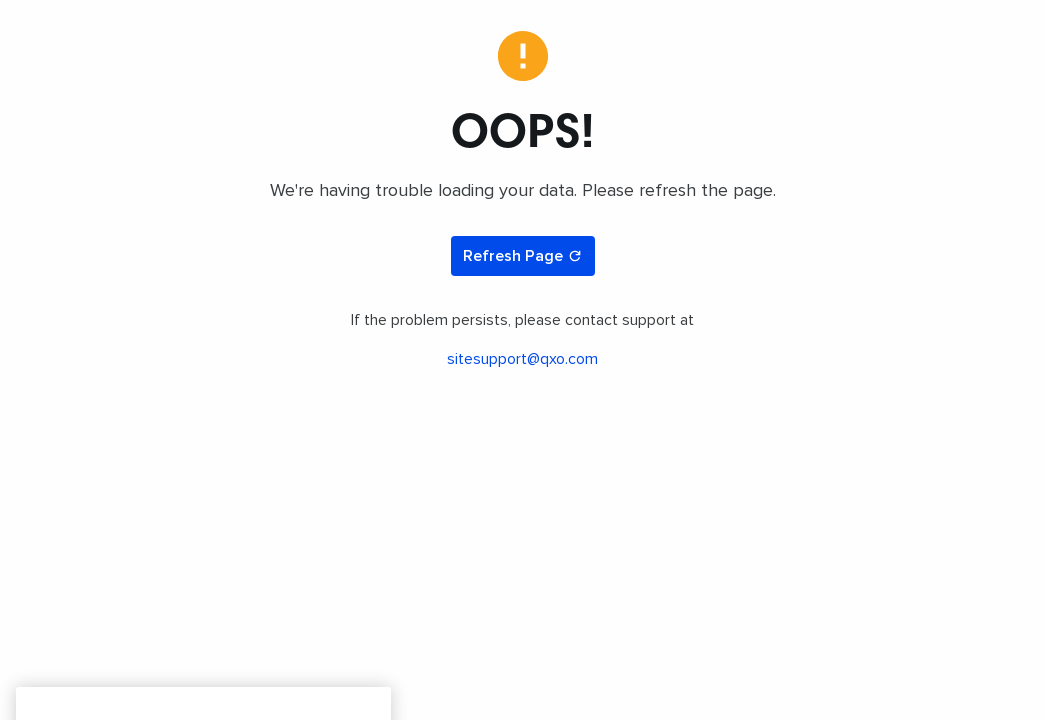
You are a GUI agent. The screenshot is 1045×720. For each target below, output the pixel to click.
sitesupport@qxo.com (522, 359)
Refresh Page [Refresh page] (523, 256)
